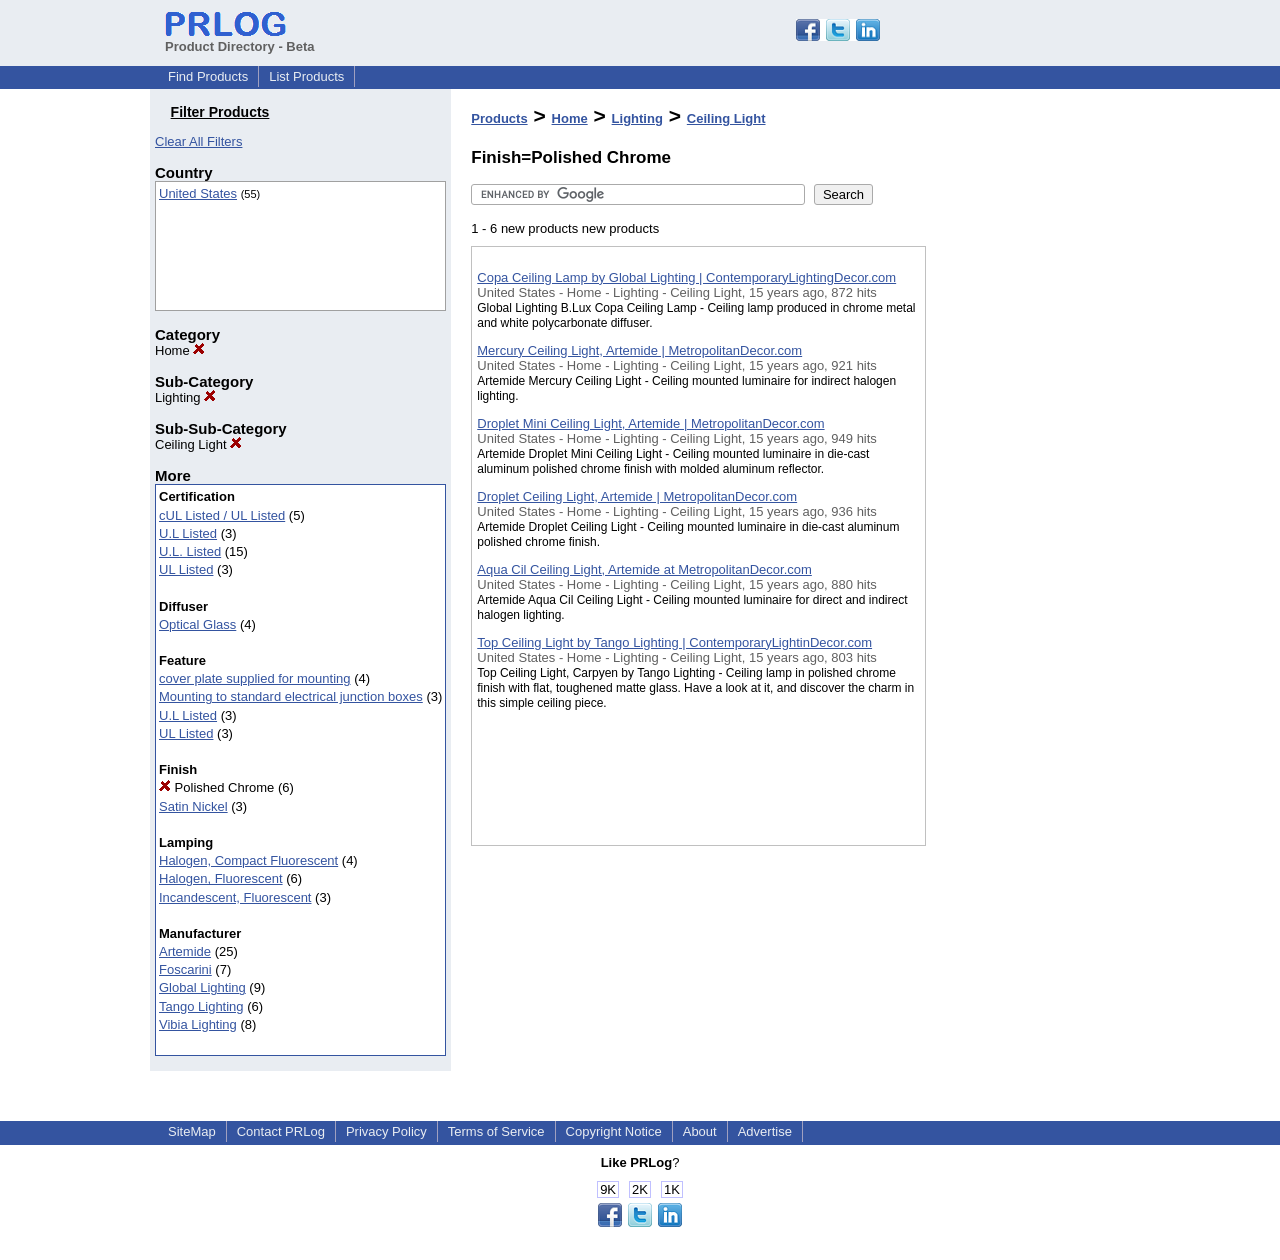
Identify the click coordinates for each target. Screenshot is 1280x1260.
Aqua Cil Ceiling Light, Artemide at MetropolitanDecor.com (644, 569)
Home (180, 350)
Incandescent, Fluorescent (235, 897)
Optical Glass (197, 624)
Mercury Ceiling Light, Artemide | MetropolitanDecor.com (639, 350)
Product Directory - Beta (240, 39)
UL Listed (186, 569)
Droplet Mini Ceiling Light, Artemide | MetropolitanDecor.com (650, 423)
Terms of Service (496, 1131)
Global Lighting (202, 987)
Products (499, 118)
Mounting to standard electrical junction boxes (291, 696)
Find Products (208, 76)
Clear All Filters (198, 141)
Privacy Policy (386, 1131)
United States (198, 193)
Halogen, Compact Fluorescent (248, 860)
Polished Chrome (216, 787)
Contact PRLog (281, 1131)
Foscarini (185, 969)
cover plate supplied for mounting (255, 678)
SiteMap (192, 1131)
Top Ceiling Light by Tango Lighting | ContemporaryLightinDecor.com (674, 642)
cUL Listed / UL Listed (222, 515)
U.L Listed (188, 533)
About (700, 1131)
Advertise (765, 1131)
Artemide (185, 951)
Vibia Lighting (198, 1024)
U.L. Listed (190, 551)
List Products (306, 76)
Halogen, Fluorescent (221, 878)
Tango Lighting (201, 1006)
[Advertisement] (1026, 519)
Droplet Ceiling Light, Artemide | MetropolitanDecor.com (637, 496)
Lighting (185, 397)
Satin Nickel (193, 806)
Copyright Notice (614, 1131)
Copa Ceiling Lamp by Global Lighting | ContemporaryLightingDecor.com (686, 277)
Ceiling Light (198, 444)
